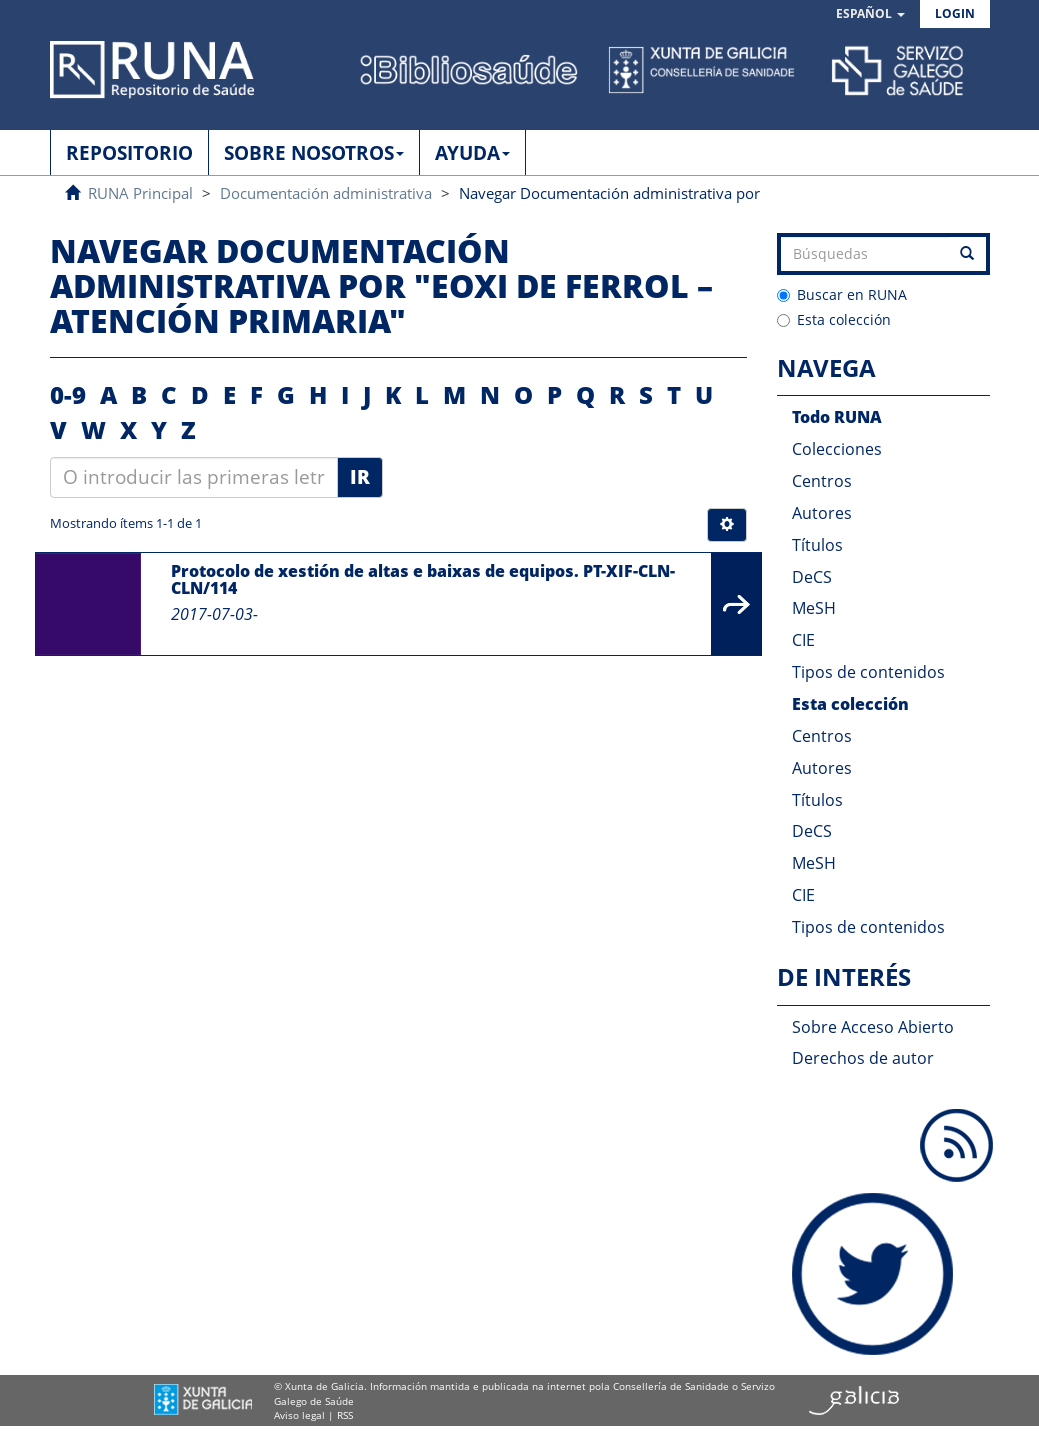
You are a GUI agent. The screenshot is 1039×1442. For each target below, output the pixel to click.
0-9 (68, 394)
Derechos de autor (863, 1058)
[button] (870, 14)
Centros (822, 481)
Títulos (817, 545)
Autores (822, 513)
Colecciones (837, 449)
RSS (345, 1415)
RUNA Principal (140, 193)
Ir (360, 477)
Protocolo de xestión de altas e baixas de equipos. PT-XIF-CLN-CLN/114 (423, 580)
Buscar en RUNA (842, 294)
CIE (803, 640)
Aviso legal (299, 1415)
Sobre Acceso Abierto (873, 1027)
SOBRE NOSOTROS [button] (314, 153)
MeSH (814, 608)
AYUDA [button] (472, 153)
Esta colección (834, 319)
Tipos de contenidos (868, 672)
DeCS (812, 577)
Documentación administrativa (326, 193)
